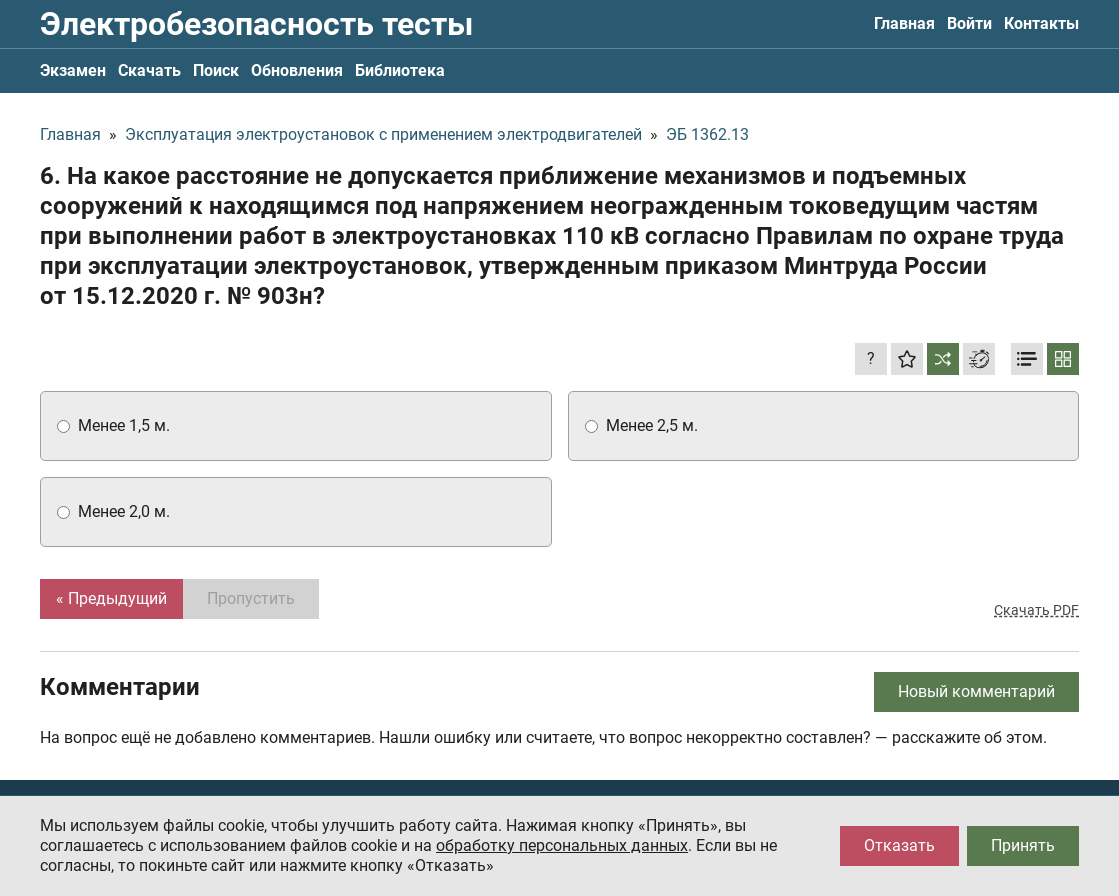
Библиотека (400, 70)
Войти (969, 23)
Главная (904, 23)
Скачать (149, 70)
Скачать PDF (1036, 610)
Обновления (297, 70)
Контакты (1041, 23)
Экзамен (73, 70)
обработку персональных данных (562, 845)
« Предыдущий (111, 598)
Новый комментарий (976, 691)
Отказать (899, 845)
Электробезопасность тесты (256, 24)
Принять (1023, 845)
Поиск (216, 70)
